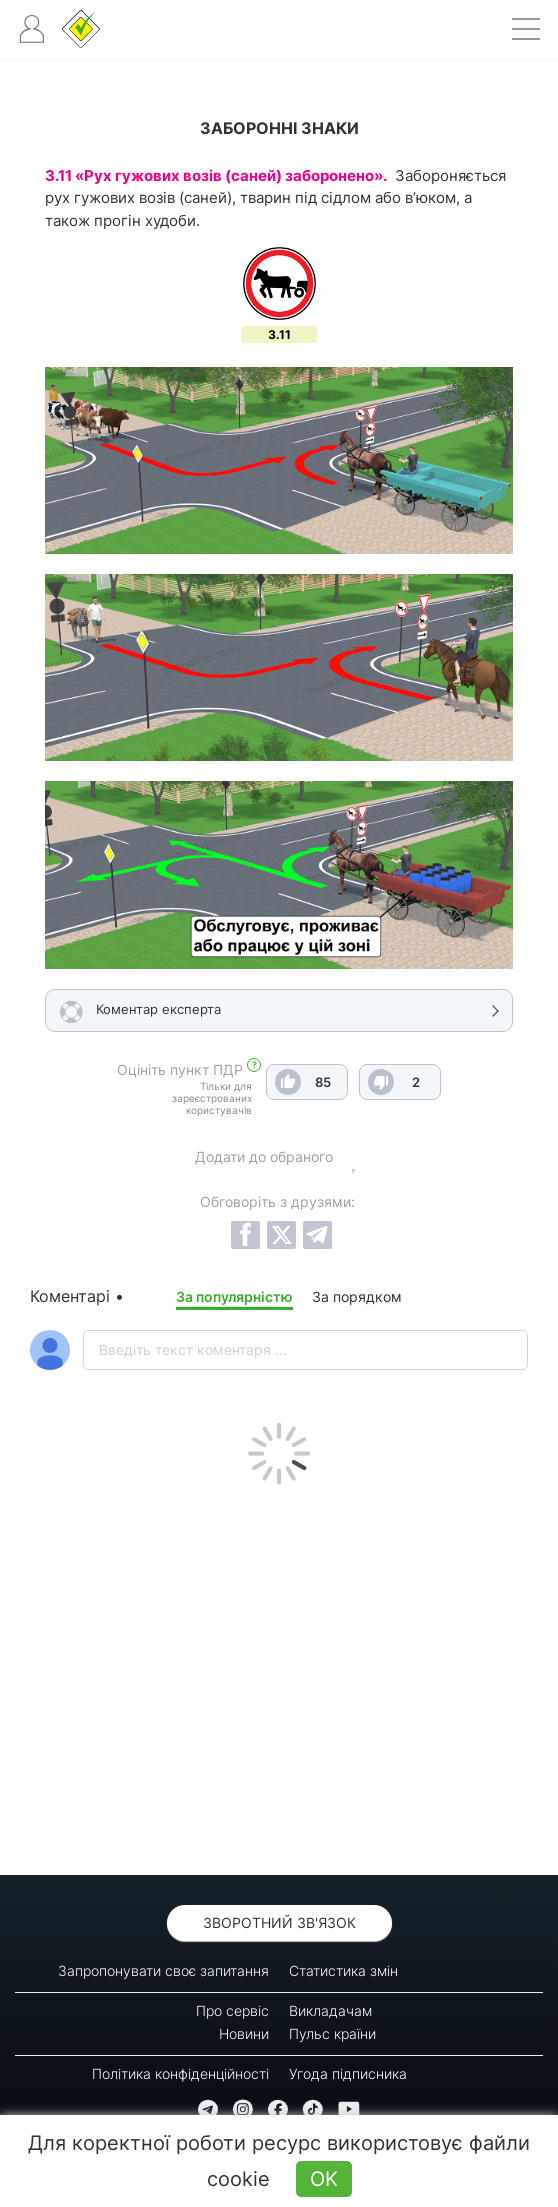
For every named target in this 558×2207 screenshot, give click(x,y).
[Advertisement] (279, 1675)
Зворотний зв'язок (279, 1922)
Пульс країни (332, 2033)
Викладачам (330, 2010)
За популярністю (234, 1296)
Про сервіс (232, 2010)
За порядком (357, 1296)
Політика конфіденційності (180, 2073)
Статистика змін (343, 1970)
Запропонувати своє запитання (163, 1970)
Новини (244, 2033)
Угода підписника (348, 2073)
